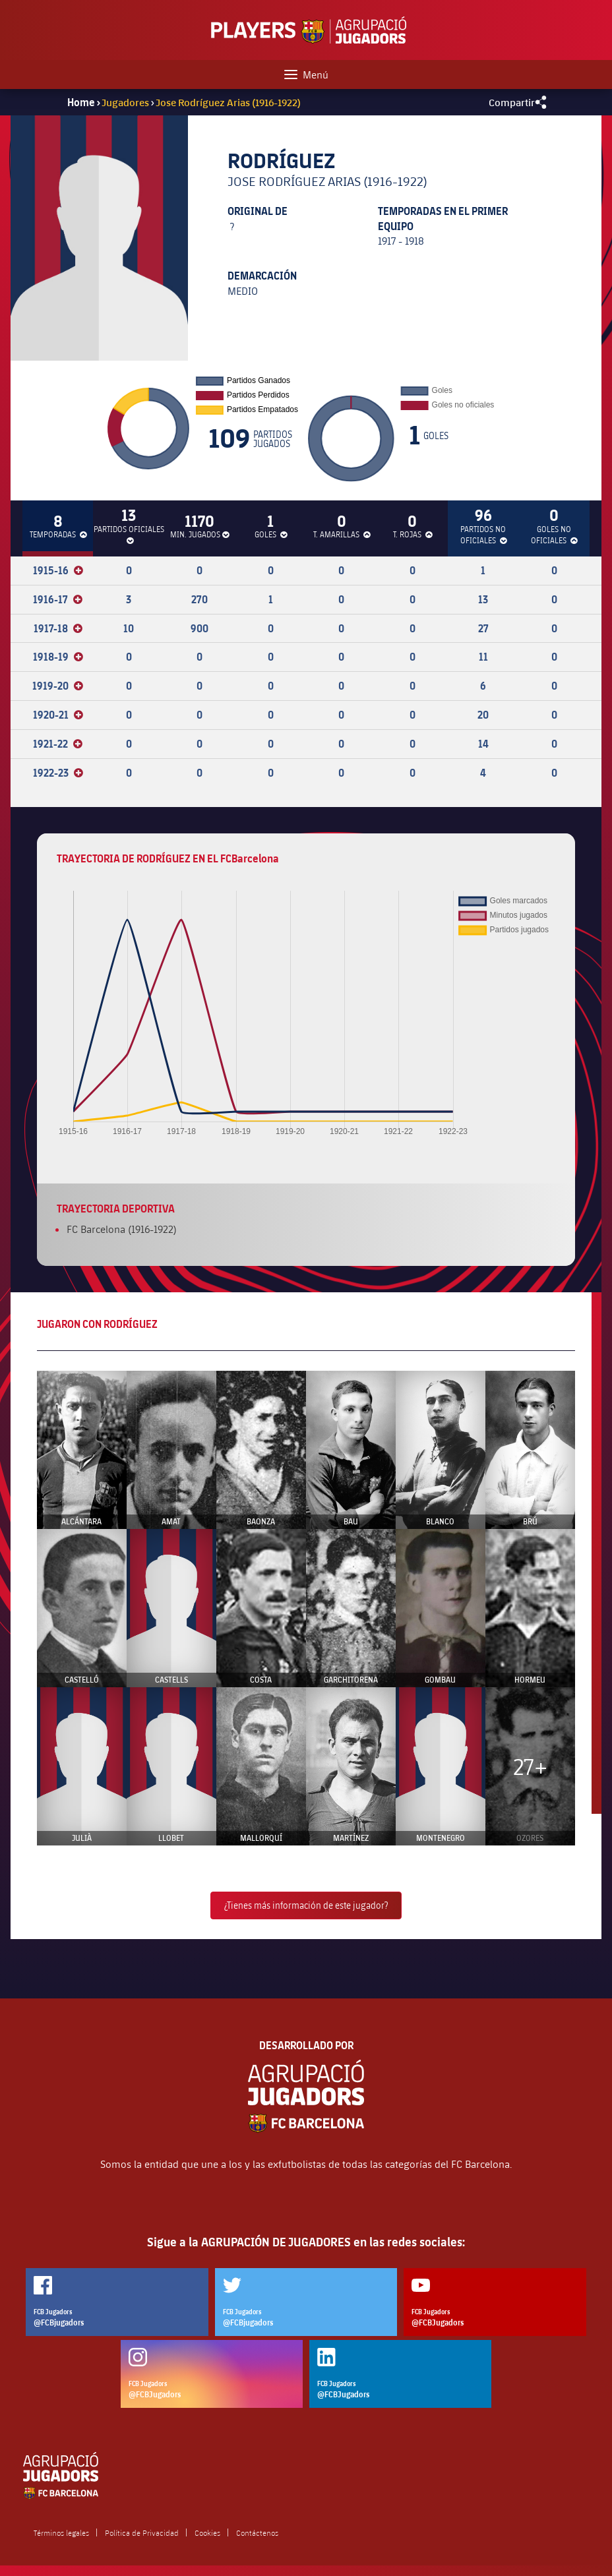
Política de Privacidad (142, 2532)
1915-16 (58, 570)
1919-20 (57, 685)
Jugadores (125, 102)
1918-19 (58, 656)
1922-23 (58, 772)
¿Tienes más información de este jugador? (306, 1905)
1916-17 (57, 599)
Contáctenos (257, 2532)
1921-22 (57, 743)
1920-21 (58, 714)
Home (81, 102)
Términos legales (61, 2532)
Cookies (207, 2532)
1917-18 (58, 628)
